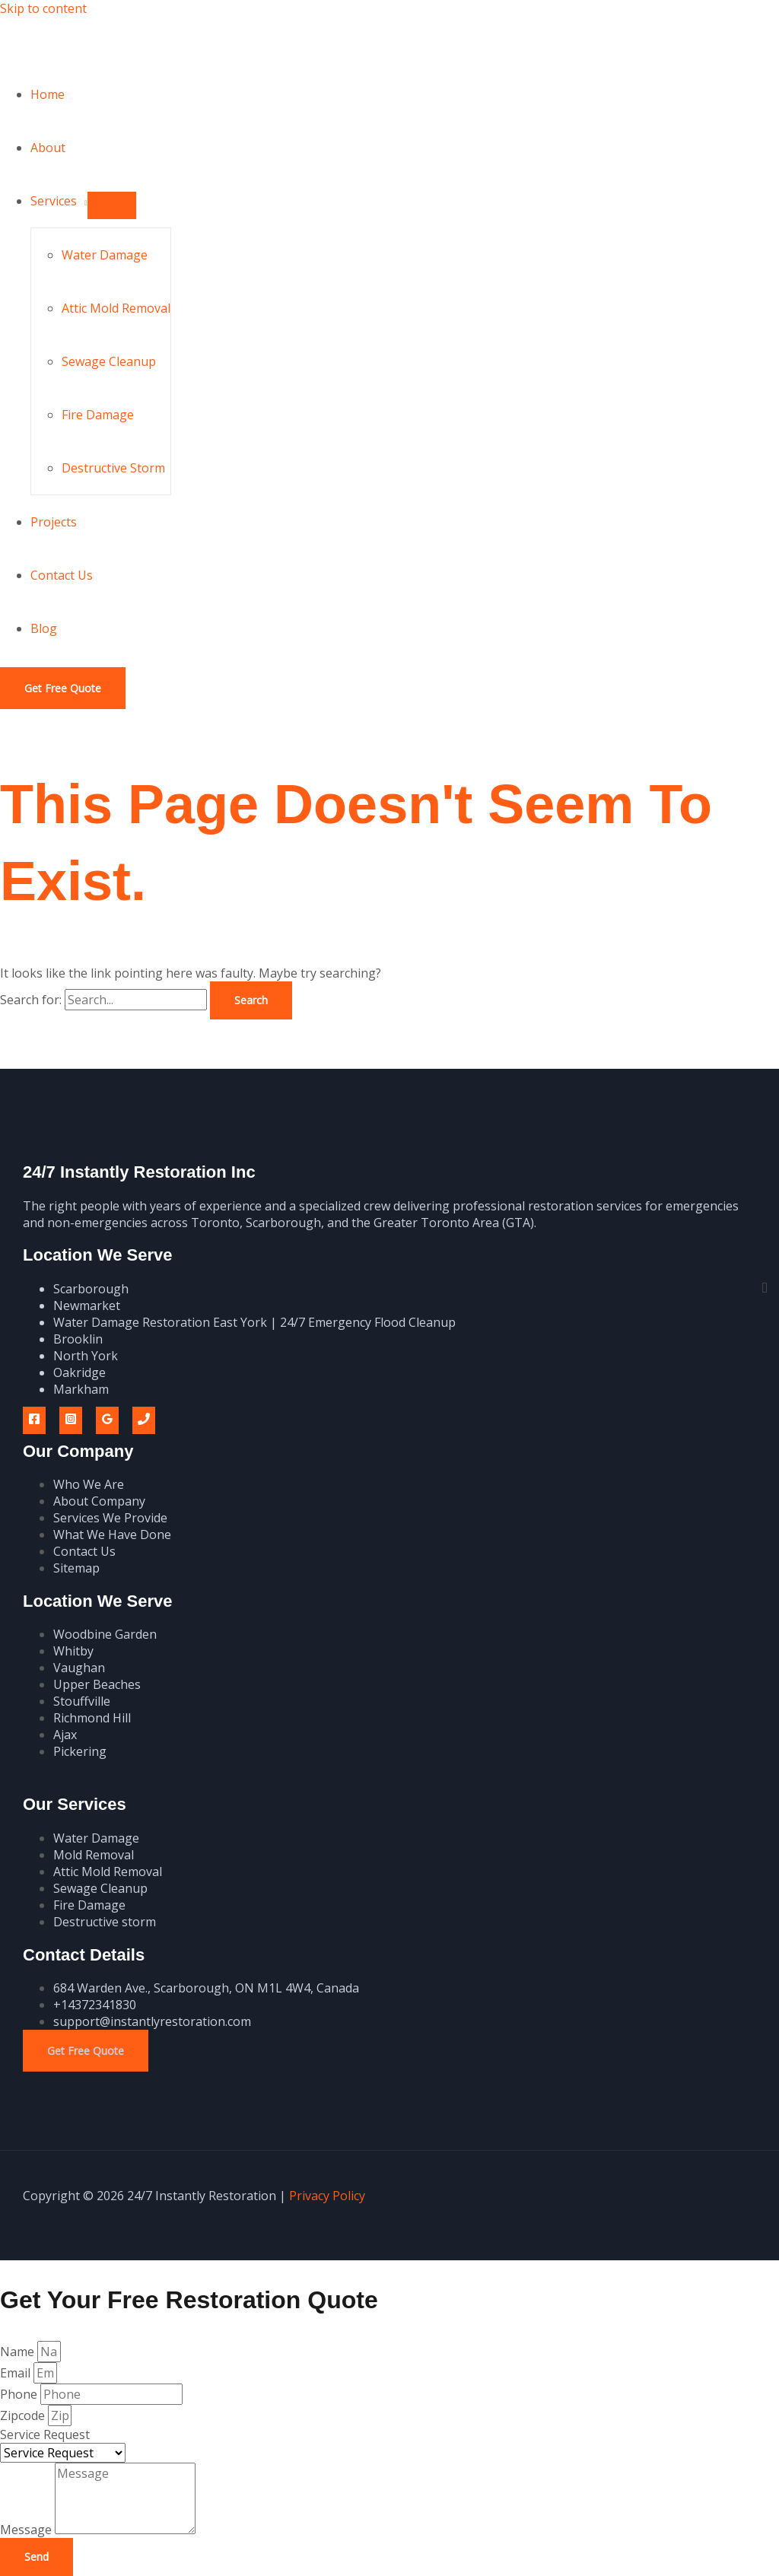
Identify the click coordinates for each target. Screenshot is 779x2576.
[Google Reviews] (107, 1420)
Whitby (73, 1651)
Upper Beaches (97, 1684)
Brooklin (78, 1339)
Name (18, 2351)
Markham (81, 1389)
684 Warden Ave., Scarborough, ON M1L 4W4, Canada (206, 1988)
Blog (43, 628)
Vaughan (79, 1667)
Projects (53, 522)
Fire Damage (98, 414)
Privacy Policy (327, 2195)
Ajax (65, 1734)
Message (27, 2529)
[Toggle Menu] (111, 205)
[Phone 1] (143, 1420)
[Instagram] (70, 1420)
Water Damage (105, 254)
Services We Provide (110, 1517)
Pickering (80, 1751)
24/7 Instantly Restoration (162, 42)
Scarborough (91, 1288)
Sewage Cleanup (109, 361)
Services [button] (53, 200)
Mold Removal (93, 1854)
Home (47, 94)
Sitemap (76, 1568)
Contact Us (61, 575)
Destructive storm (104, 1921)
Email (16, 2373)
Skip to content (43, 8)
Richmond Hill (92, 1717)
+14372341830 (94, 2004)
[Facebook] (34, 1420)
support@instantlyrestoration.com (152, 2021)
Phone (20, 2394)
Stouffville (81, 1701)
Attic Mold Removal (116, 308)
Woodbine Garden (105, 1634)
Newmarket (86, 1305)
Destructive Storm (113, 468)
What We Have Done (112, 1534)
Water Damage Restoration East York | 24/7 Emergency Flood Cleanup (254, 1322)
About (47, 147)
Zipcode (24, 2415)
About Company (99, 1501)
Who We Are (88, 1484)
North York (85, 1355)
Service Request (45, 2434)
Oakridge (79, 1372)
